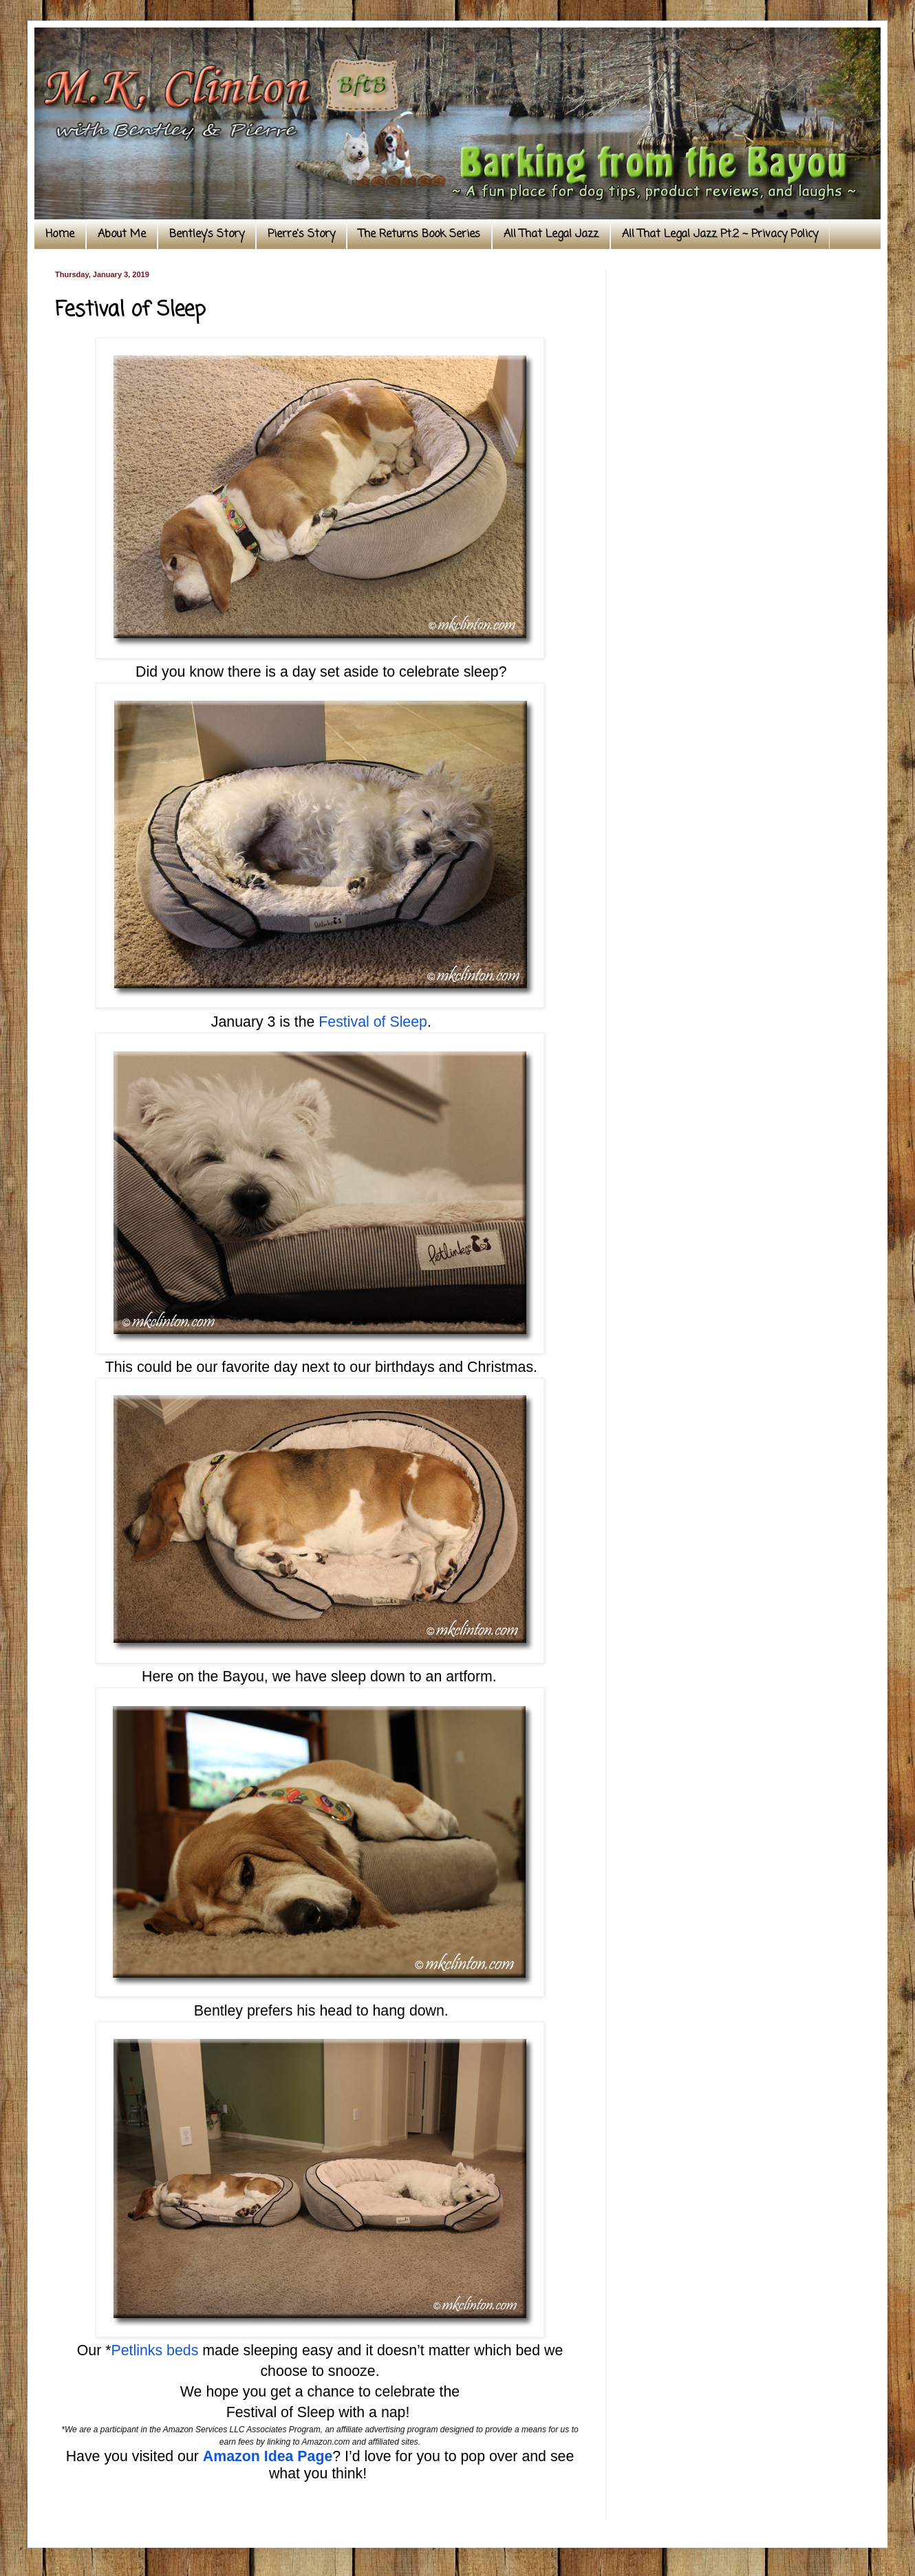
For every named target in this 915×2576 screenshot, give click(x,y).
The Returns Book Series (419, 234)
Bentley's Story (206, 234)
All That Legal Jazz (551, 234)
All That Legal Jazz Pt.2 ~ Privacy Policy (720, 234)
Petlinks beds (154, 2350)
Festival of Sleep (373, 1022)
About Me (122, 234)
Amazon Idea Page (267, 2456)
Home (59, 234)
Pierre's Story (301, 234)
